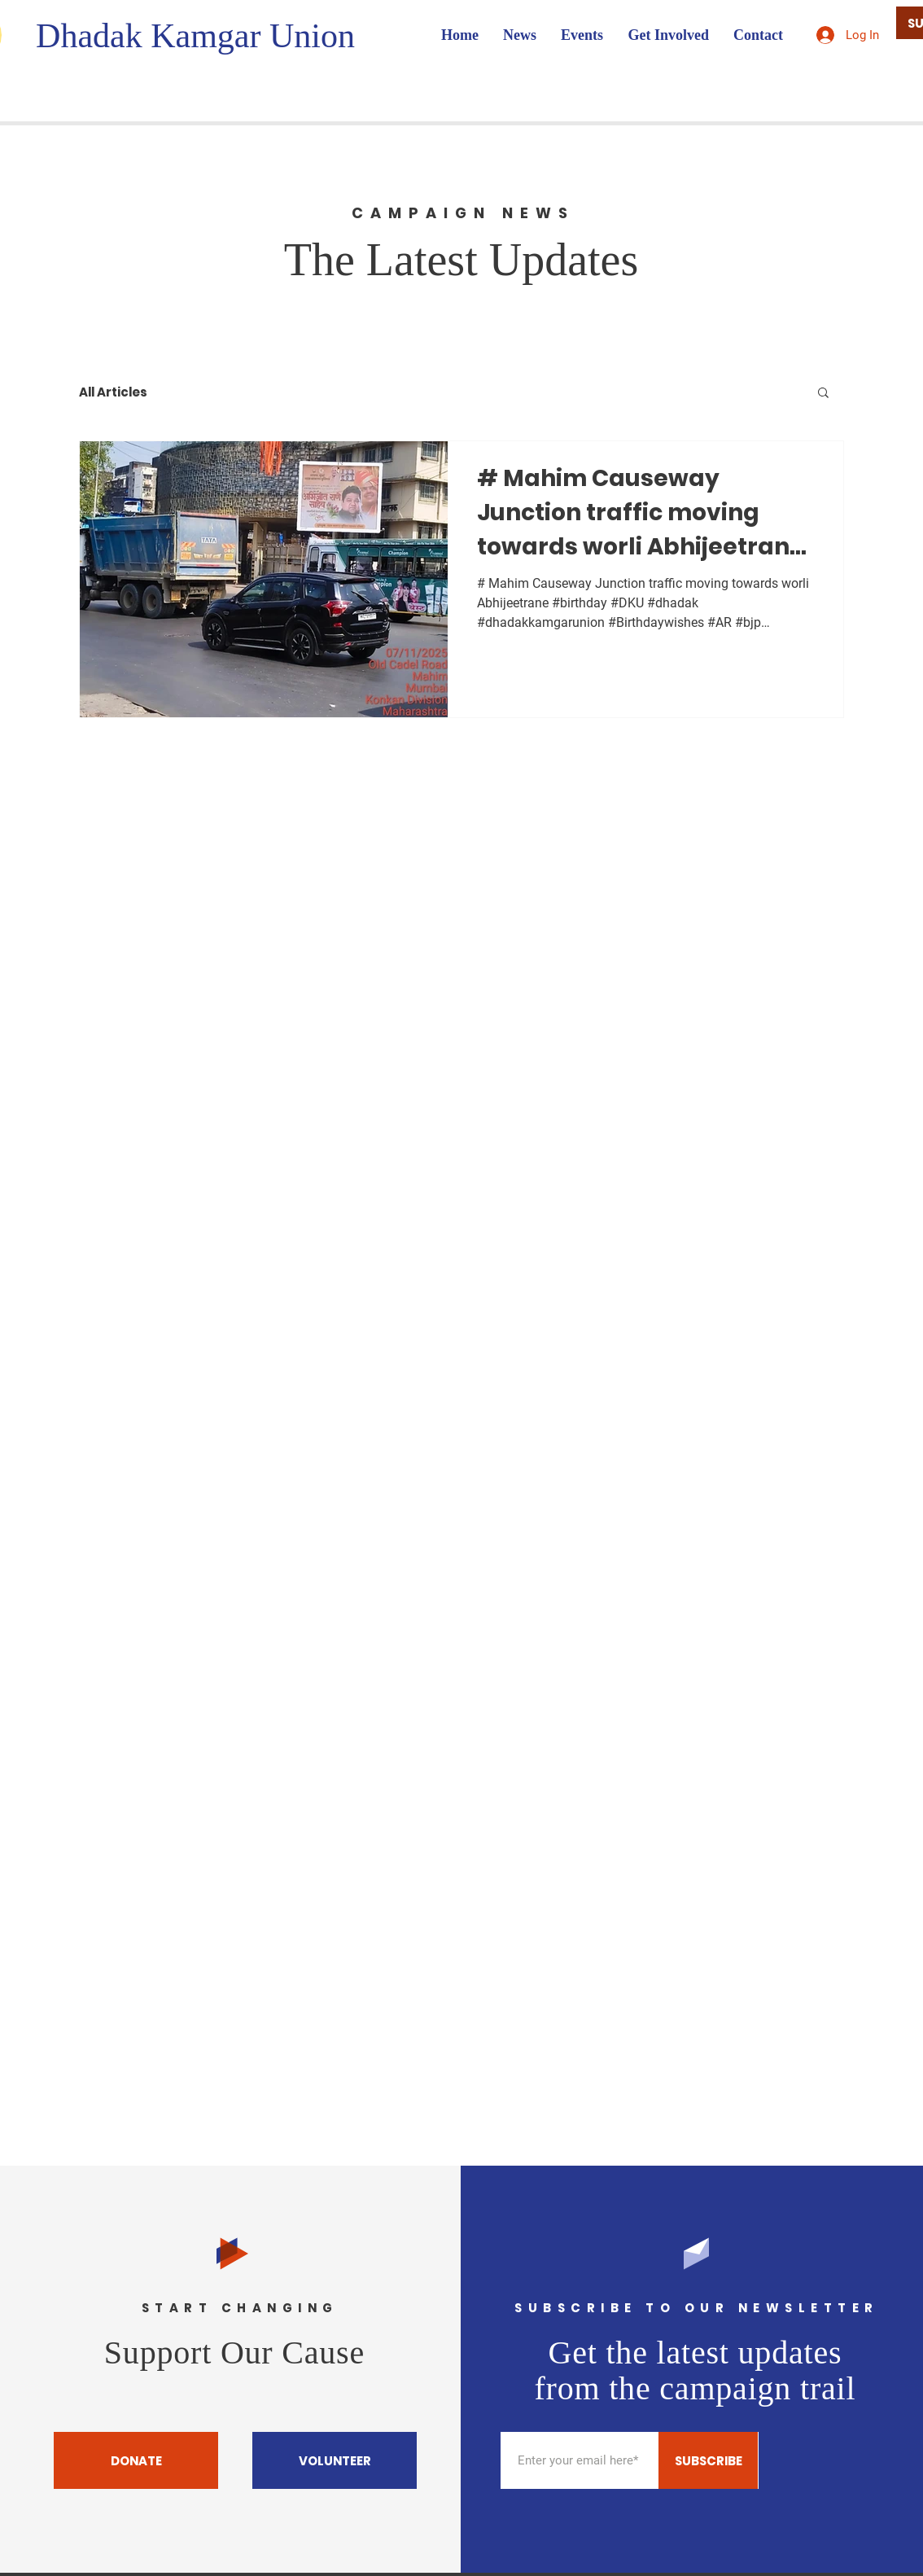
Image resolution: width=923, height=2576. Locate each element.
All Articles (113, 392)
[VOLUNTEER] (334, 2460)
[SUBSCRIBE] (708, 2460)
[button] (823, 393)
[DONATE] (136, 2460)
